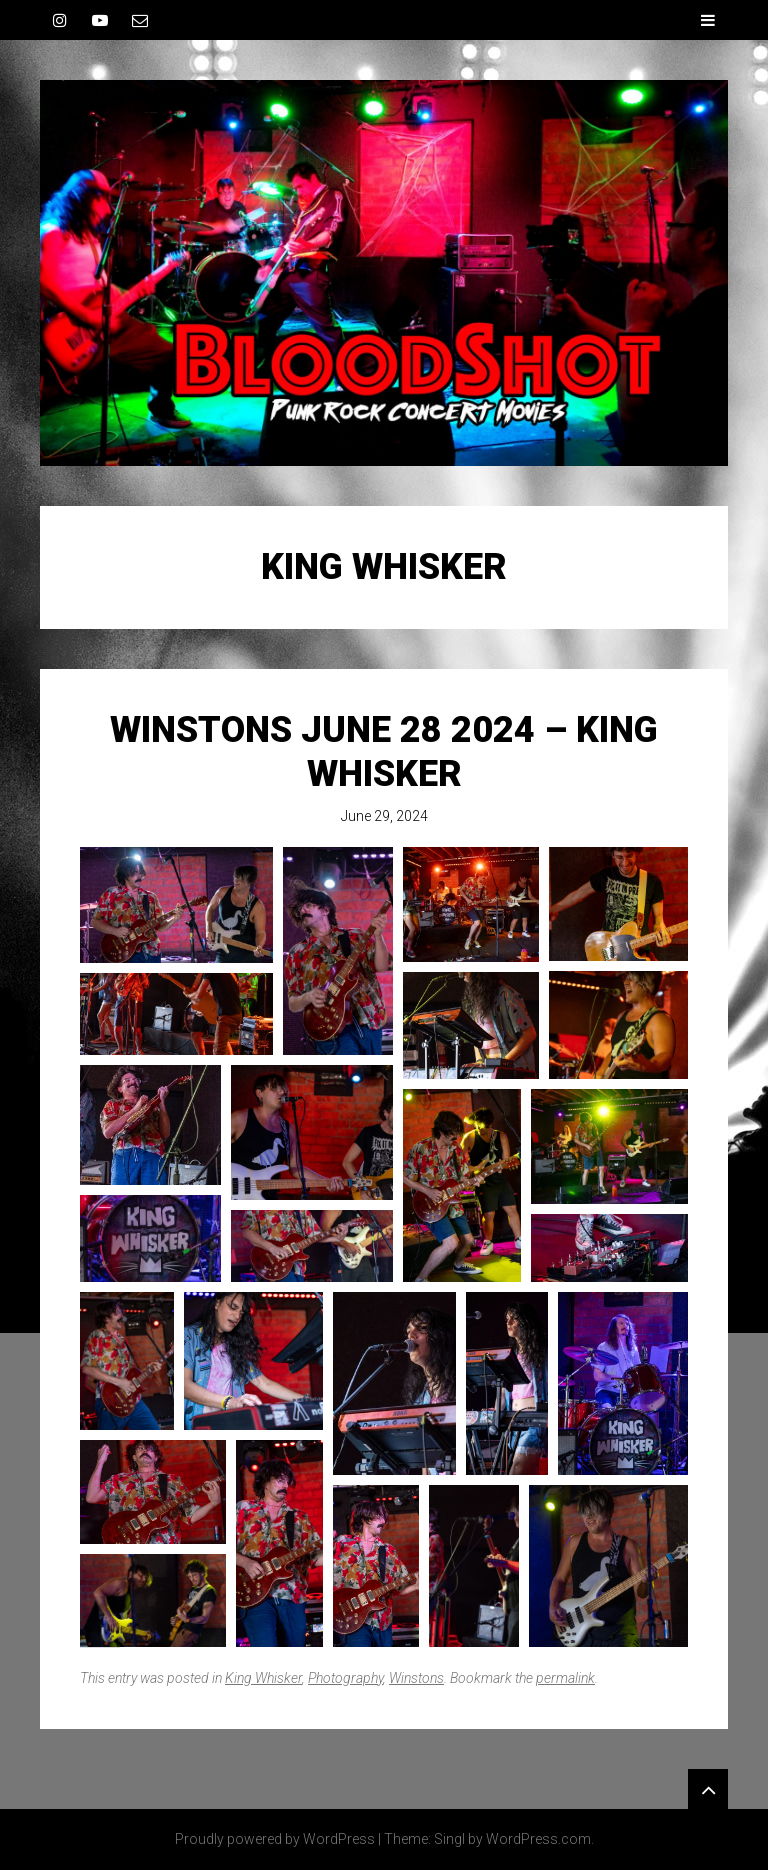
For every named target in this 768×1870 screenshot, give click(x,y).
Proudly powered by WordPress (275, 1839)
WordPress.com (538, 1839)
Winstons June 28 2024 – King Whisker (384, 751)
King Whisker (263, 1678)
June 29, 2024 (384, 816)
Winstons (416, 1678)
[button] (176, 905)
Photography (345, 1678)
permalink (565, 1678)
